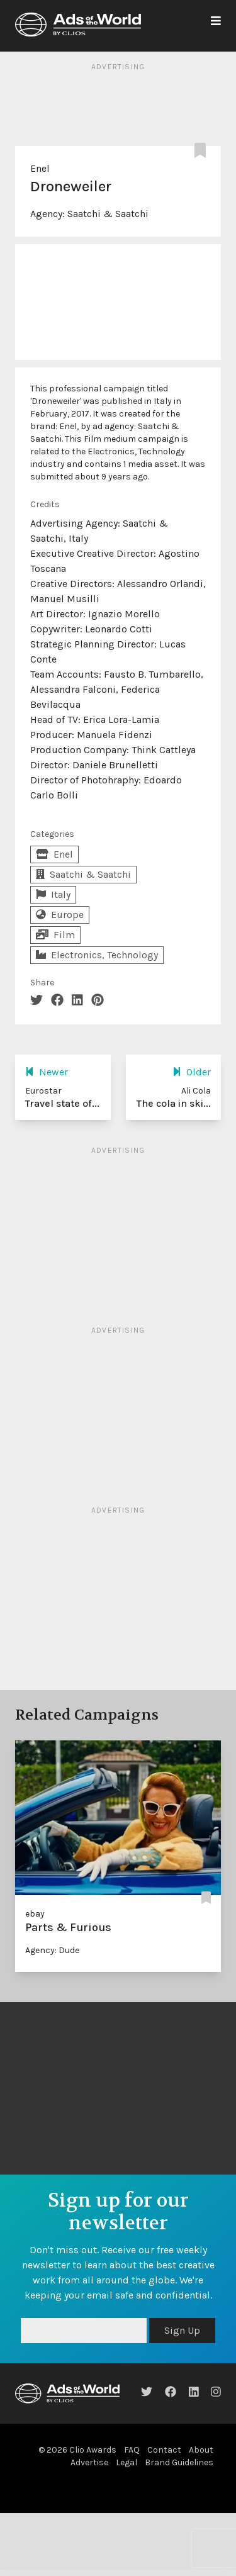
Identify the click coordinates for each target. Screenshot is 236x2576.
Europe (60, 915)
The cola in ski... (174, 1103)
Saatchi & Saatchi (108, 214)
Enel (40, 168)
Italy (53, 894)
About (201, 2449)
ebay (35, 1913)
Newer (46, 1072)
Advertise (89, 2462)
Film (55, 935)
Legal (126, 2462)
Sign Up (182, 2330)
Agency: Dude (52, 1950)
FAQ (132, 2449)
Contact (164, 2449)
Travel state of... (62, 1103)
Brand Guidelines (179, 2462)
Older (191, 1072)
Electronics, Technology (97, 955)
